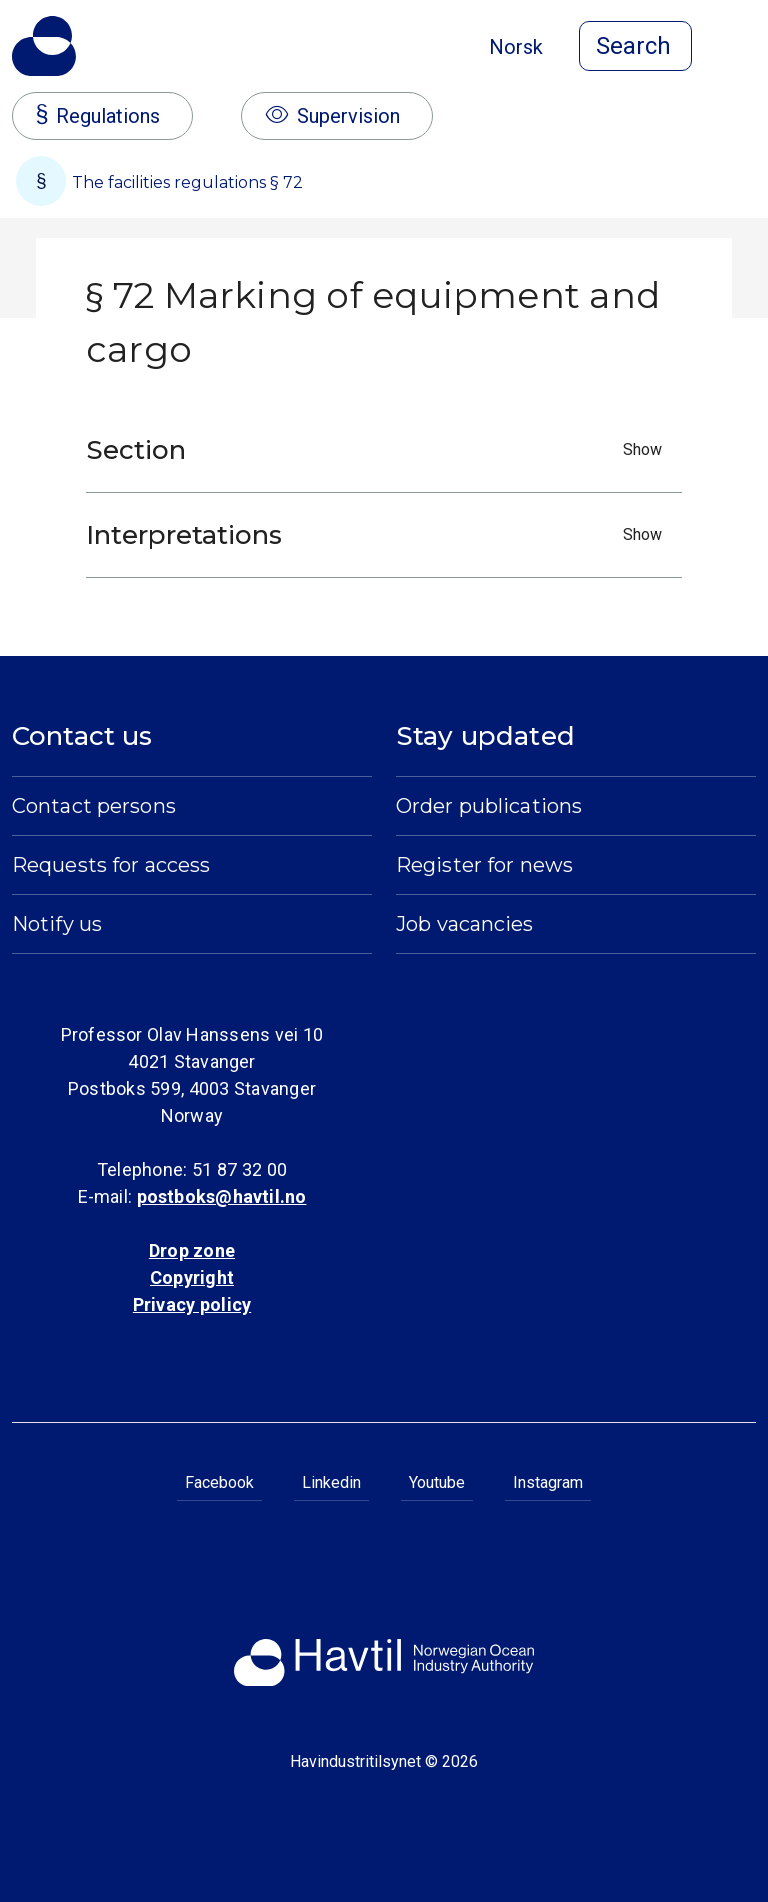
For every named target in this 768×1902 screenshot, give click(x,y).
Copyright (192, 1277)
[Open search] (635, 46)
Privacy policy (192, 1304)
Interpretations (379, 535)
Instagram (548, 1482)
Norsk (516, 47)
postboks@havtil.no (222, 1196)
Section (379, 450)
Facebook (219, 1482)
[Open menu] (744, 48)
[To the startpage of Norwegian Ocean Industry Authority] (44, 46)
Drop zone (192, 1250)
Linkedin (331, 1482)
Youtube (437, 1482)
